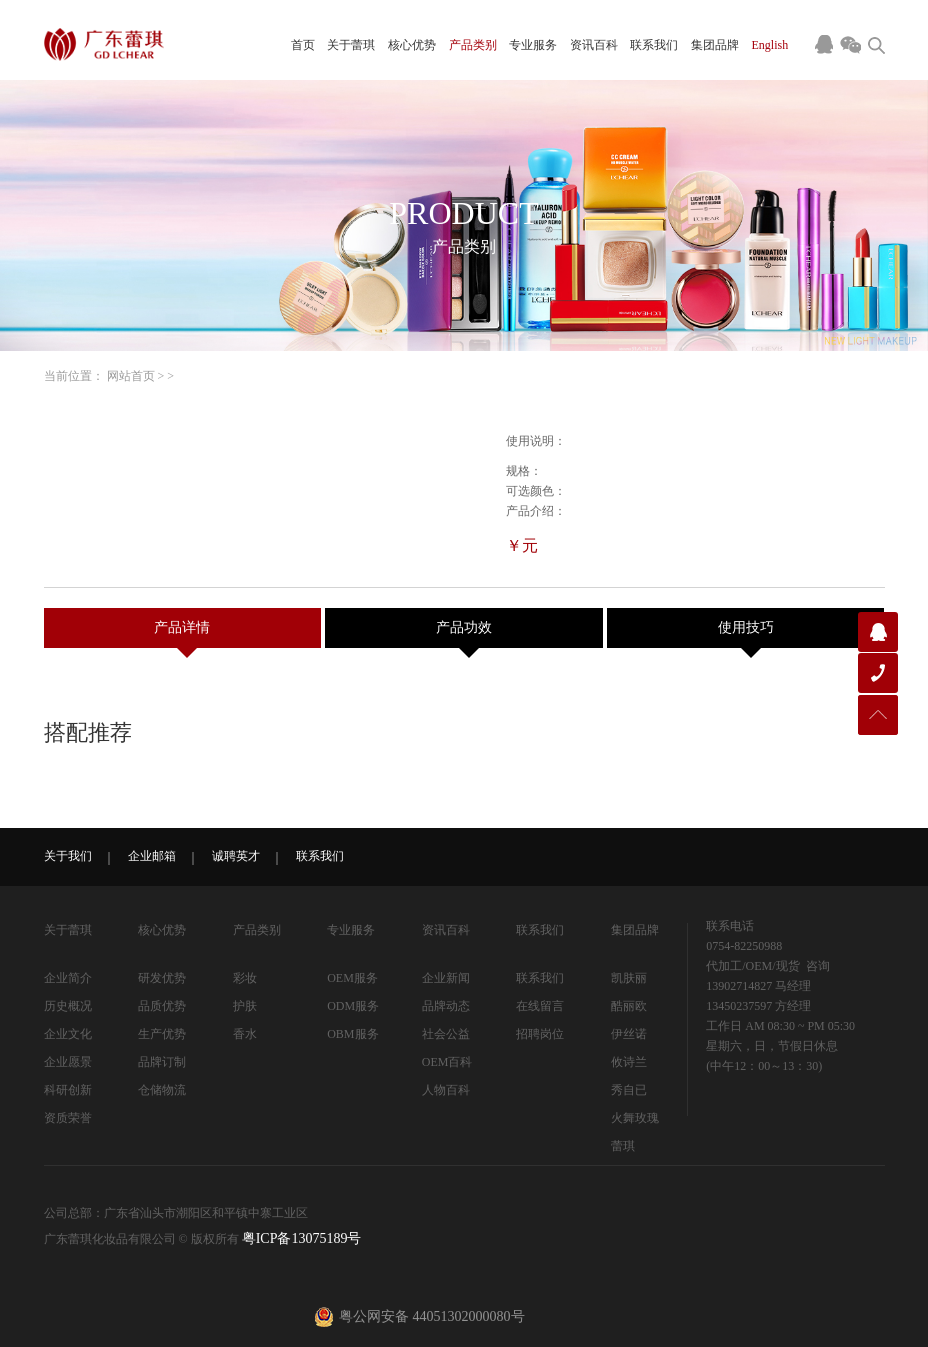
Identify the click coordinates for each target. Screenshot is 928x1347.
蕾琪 (623, 1146)
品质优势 (162, 1006)
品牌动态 (446, 1006)
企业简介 (68, 978)
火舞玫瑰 (635, 1118)
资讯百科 (594, 45)
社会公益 (446, 1034)
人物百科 (446, 1090)
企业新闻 (446, 978)
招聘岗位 (540, 1034)
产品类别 (473, 45)
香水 (245, 1034)
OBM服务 (352, 1034)
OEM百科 (447, 1062)
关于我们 (68, 856)
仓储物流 (162, 1090)
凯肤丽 (629, 978)
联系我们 (654, 45)
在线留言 (540, 1006)
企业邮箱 (152, 856)
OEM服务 (352, 978)
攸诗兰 (629, 1062)
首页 (303, 45)
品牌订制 (162, 1062)
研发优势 (162, 978)
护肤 (245, 1006)
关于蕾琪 (351, 45)
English (770, 45)
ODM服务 (353, 1006)
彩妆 (245, 978)
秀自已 (629, 1090)
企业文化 (68, 1034)
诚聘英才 (236, 856)
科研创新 (68, 1090)
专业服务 (533, 45)
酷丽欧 (629, 1006)
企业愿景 (68, 1062)
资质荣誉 (68, 1118)
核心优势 (412, 45)
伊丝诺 (629, 1034)
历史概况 (68, 1006)
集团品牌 (715, 45)
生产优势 (162, 1034)
